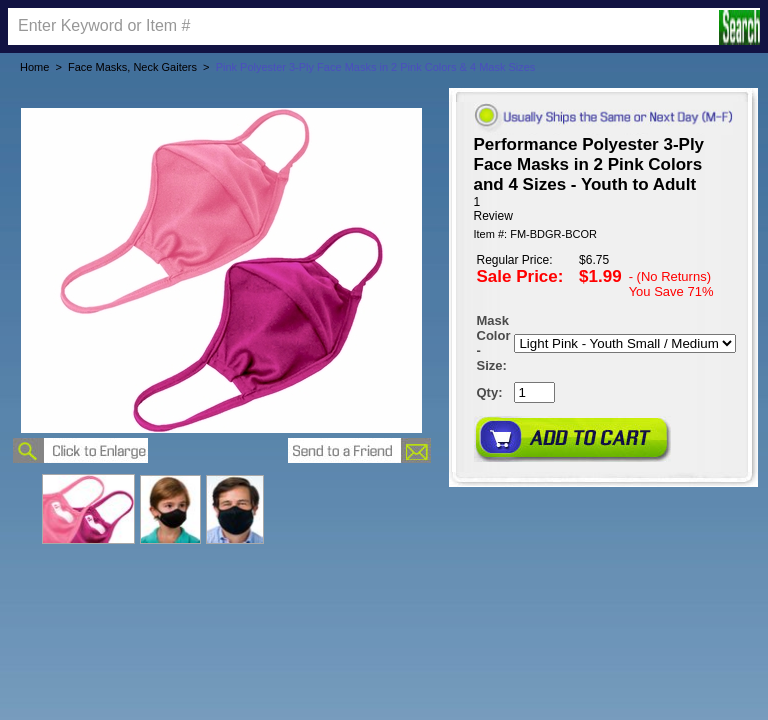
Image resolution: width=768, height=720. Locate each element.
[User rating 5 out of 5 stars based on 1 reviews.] (603, 209)
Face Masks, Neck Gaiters (132, 67)
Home (34, 67)
